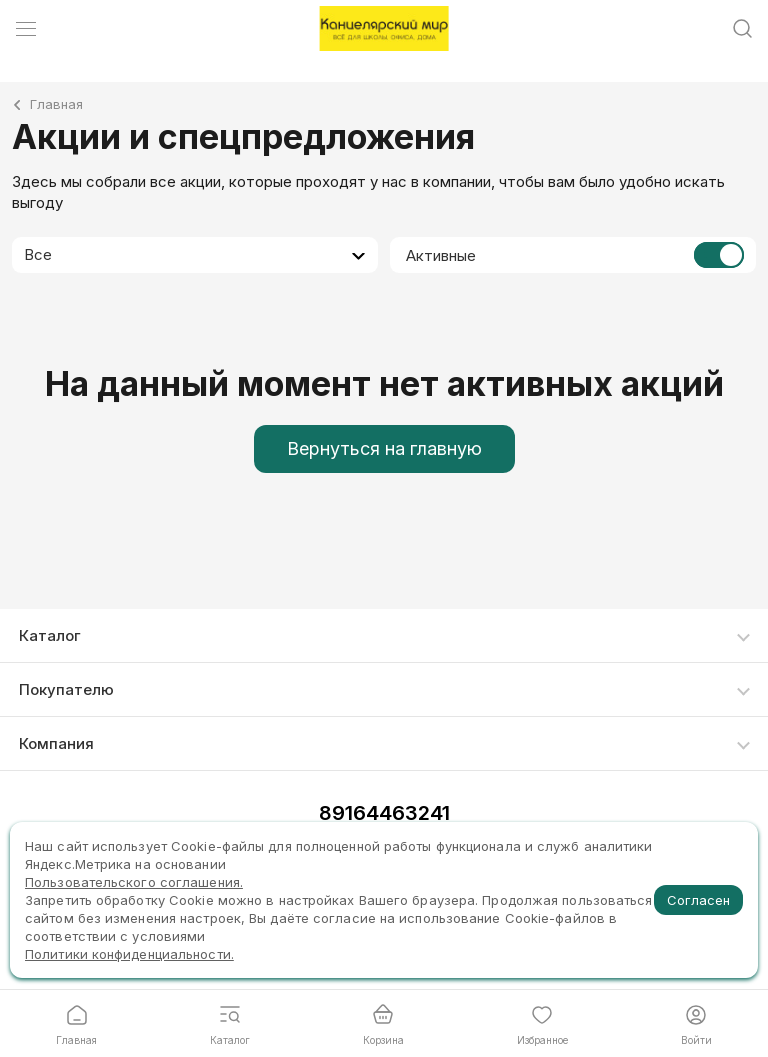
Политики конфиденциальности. (129, 954)
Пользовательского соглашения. (134, 882)
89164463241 (384, 813)
